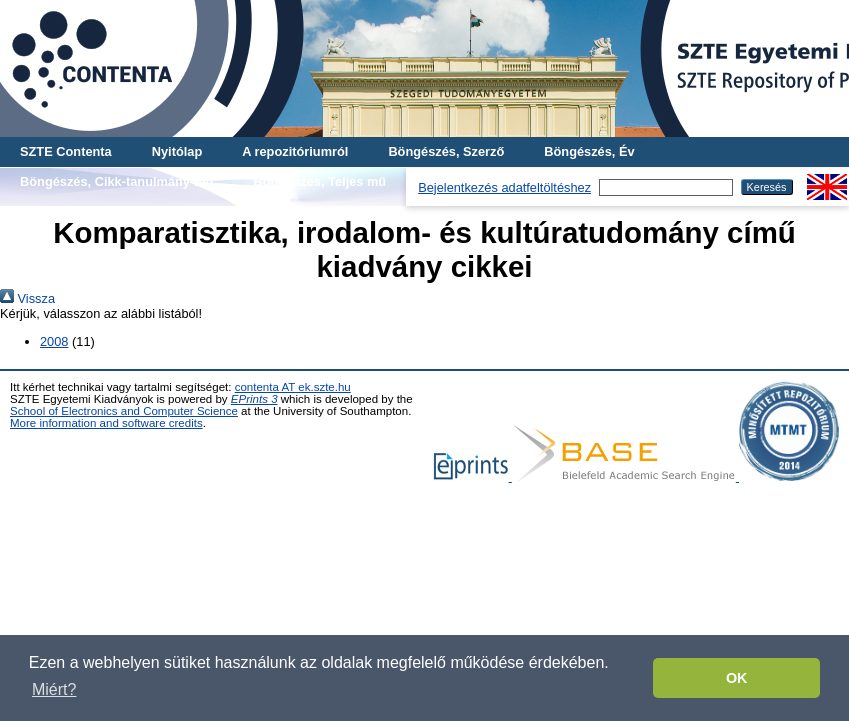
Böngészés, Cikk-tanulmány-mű (116, 181)
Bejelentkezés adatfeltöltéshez (504, 187)
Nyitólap (177, 151)
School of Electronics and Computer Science (124, 411)
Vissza (27, 298)
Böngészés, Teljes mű (319, 181)
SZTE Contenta (66, 151)
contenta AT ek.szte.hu (293, 387)
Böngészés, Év (589, 151)
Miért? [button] (54, 689)
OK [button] (737, 678)
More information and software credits (106, 423)
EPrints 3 (254, 399)
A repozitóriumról (295, 151)
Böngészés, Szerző (446, 151)
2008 (54, 341)
